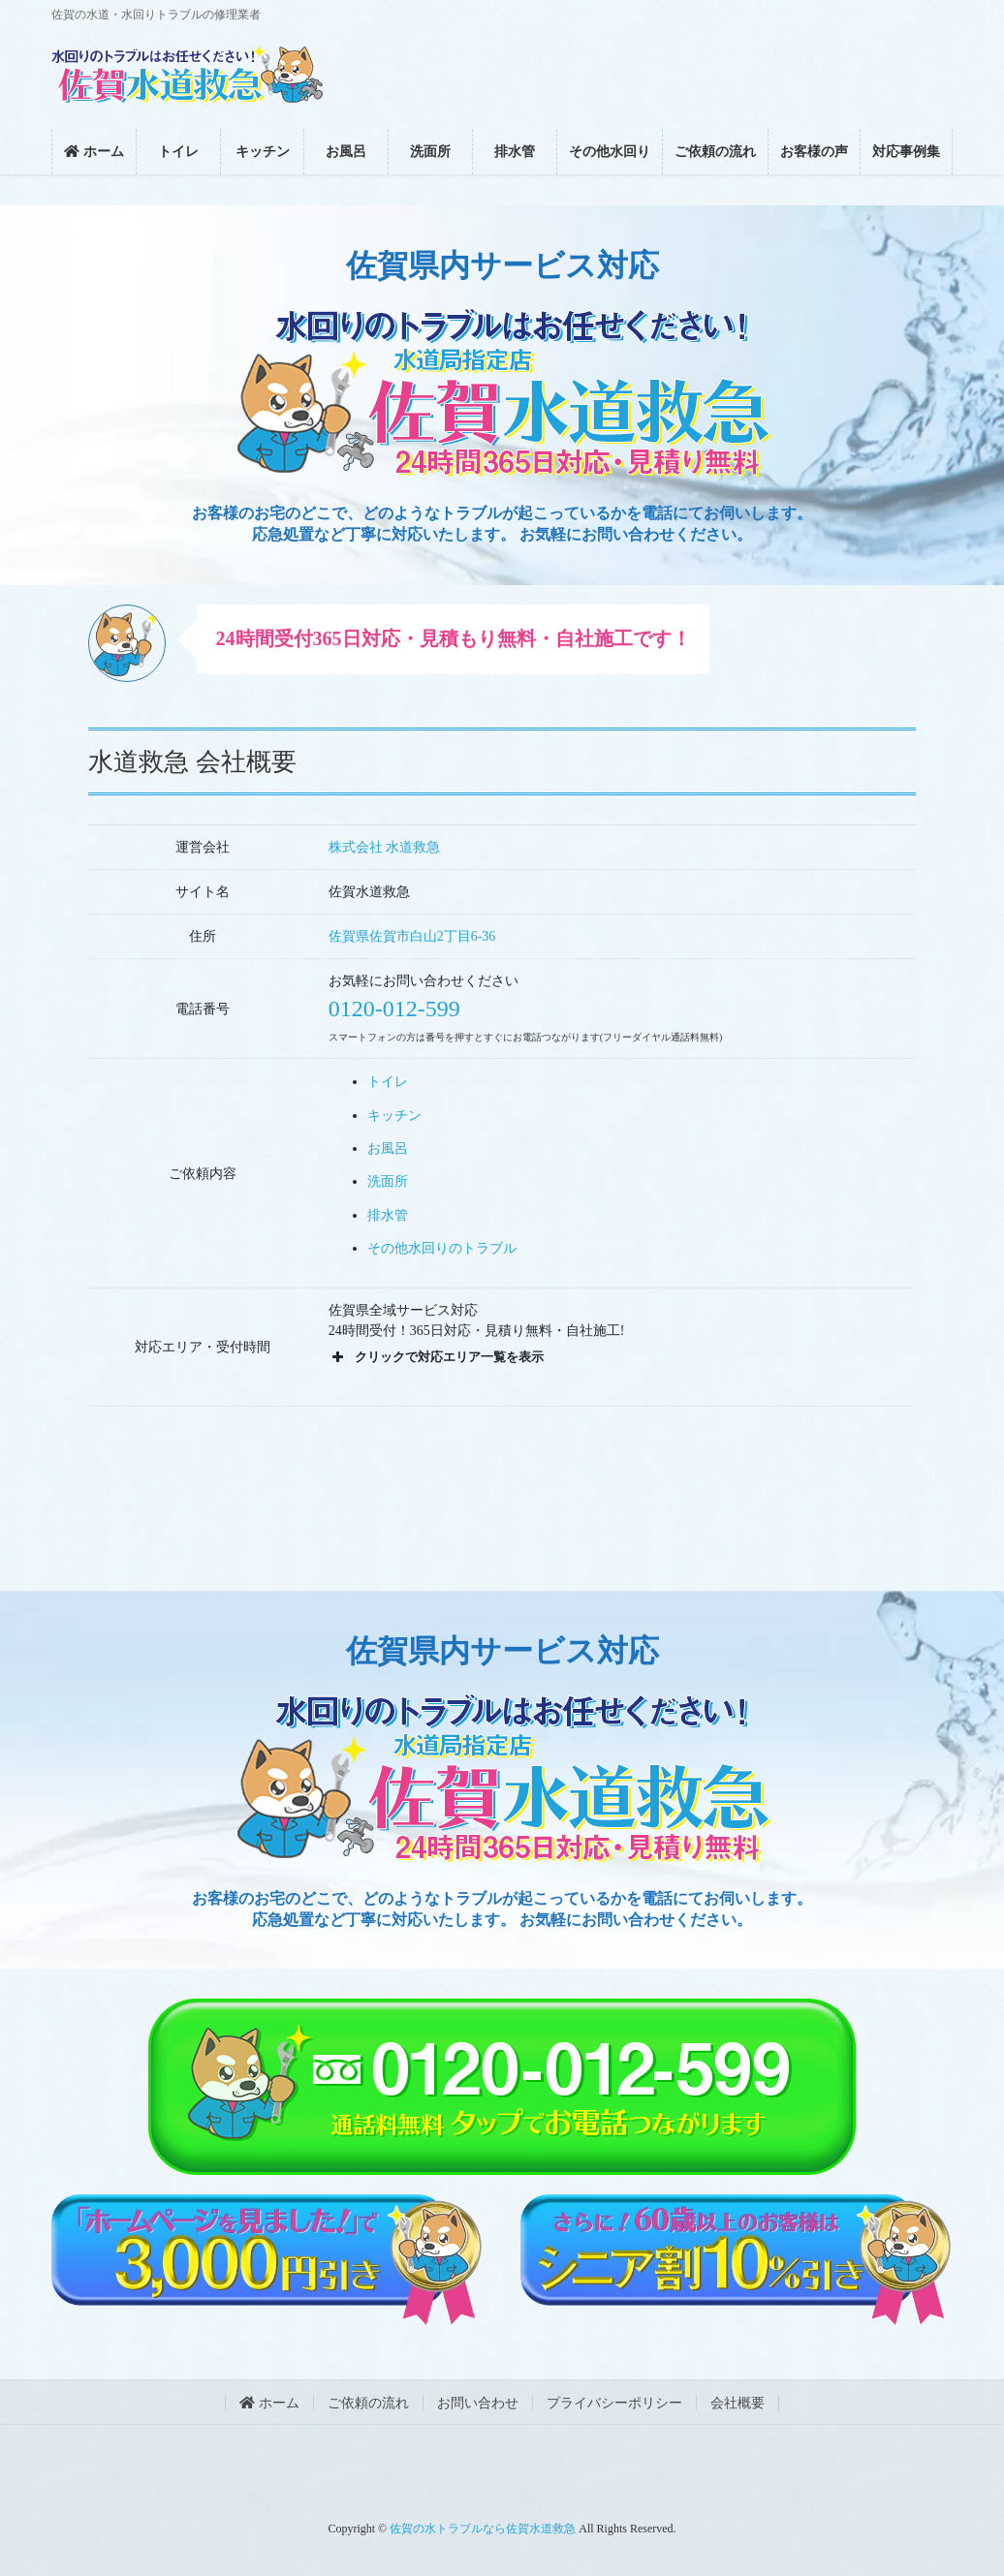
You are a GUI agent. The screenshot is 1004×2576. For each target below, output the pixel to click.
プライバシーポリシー (614, 2403)
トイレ (387, 1081)
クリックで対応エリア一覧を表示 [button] (436, 1357)
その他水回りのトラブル (442, 1248)
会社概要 (737, 2403)
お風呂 (387, 1148)
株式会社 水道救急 (385, 847)
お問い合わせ (477, 2403)
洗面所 (387, 1181)
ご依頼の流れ (368, 2403)
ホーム (269, 2403)
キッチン (394, 1115)
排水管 (387, 1215)
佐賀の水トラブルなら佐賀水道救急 (483, 2528)
